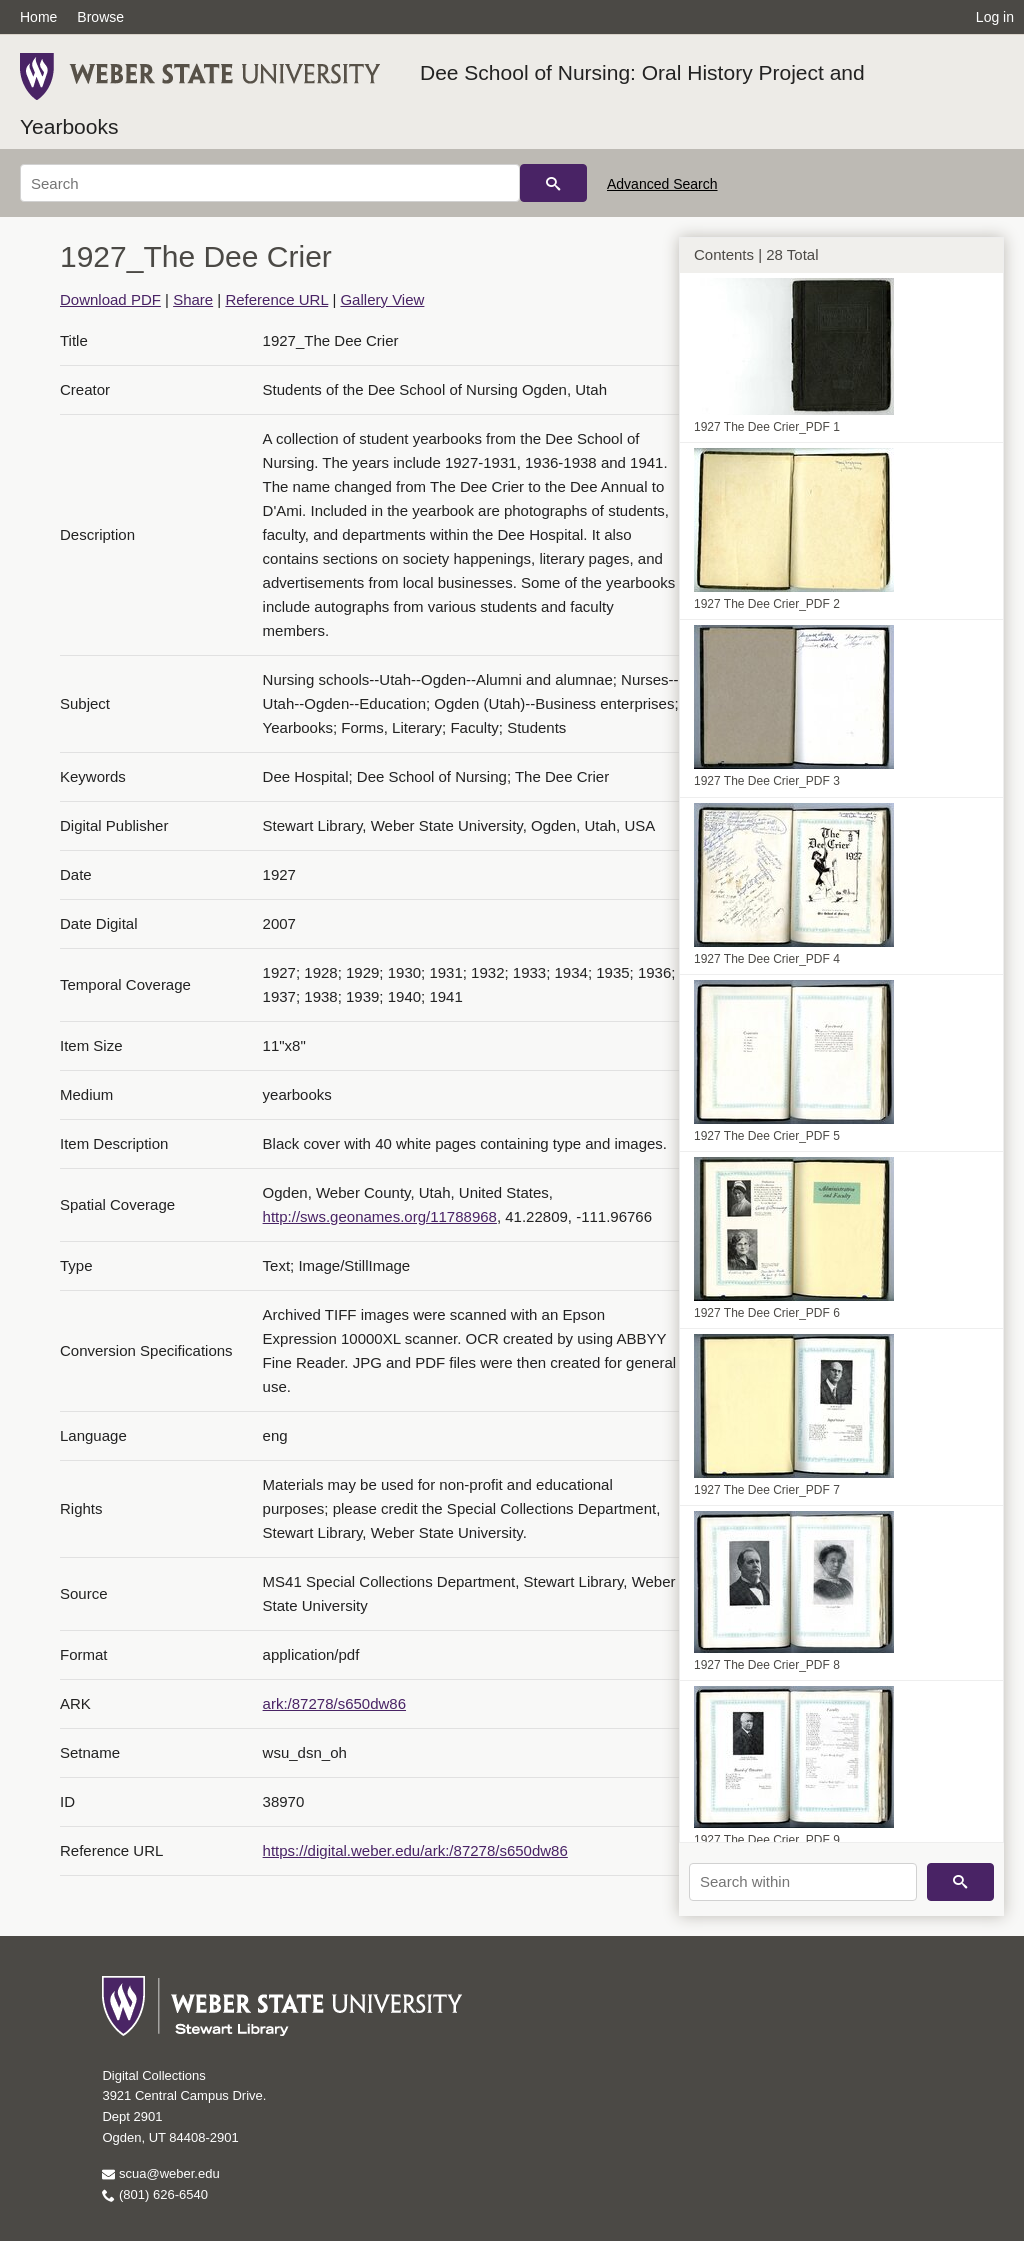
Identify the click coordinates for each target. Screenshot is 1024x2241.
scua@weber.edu (160, 2173)
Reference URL (276, 299)
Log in (995, 17)
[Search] (270, 183)
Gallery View (382, 299)
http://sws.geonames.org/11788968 (380, 1216)
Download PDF (110, 299)
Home (38, 17)
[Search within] (803, 1882)
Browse (100, 17)
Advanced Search (662, 184)
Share (193, 299)
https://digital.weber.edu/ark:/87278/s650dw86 (415, 1850)
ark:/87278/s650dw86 (334, 1703)
